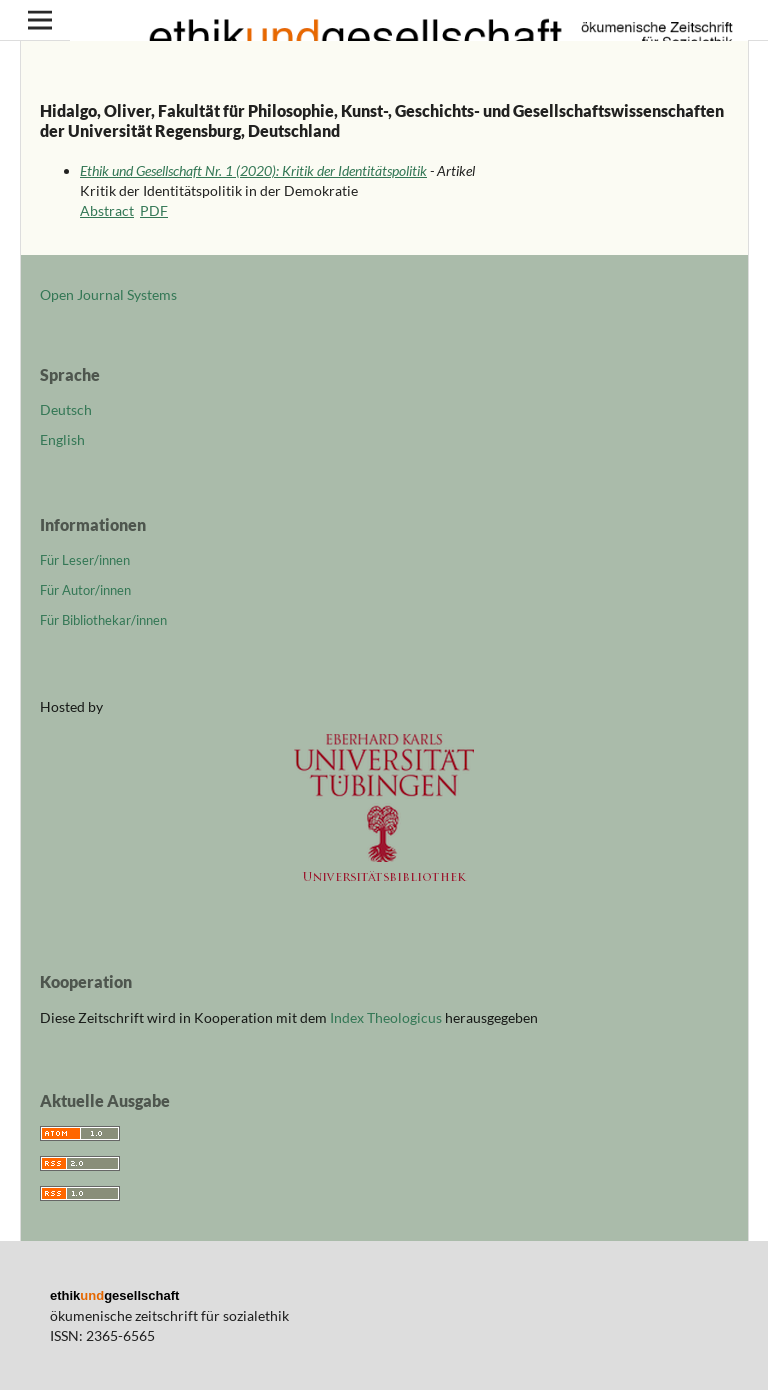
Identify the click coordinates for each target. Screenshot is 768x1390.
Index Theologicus (387, 1017)
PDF (154, 210)
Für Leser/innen (85, 560)
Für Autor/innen (85, 590)
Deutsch (66, 409)
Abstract (107, 210)
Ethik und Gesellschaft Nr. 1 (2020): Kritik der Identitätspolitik (253, 170)
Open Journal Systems (108, 294)
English (62, 439)
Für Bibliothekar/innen (103, 620)
